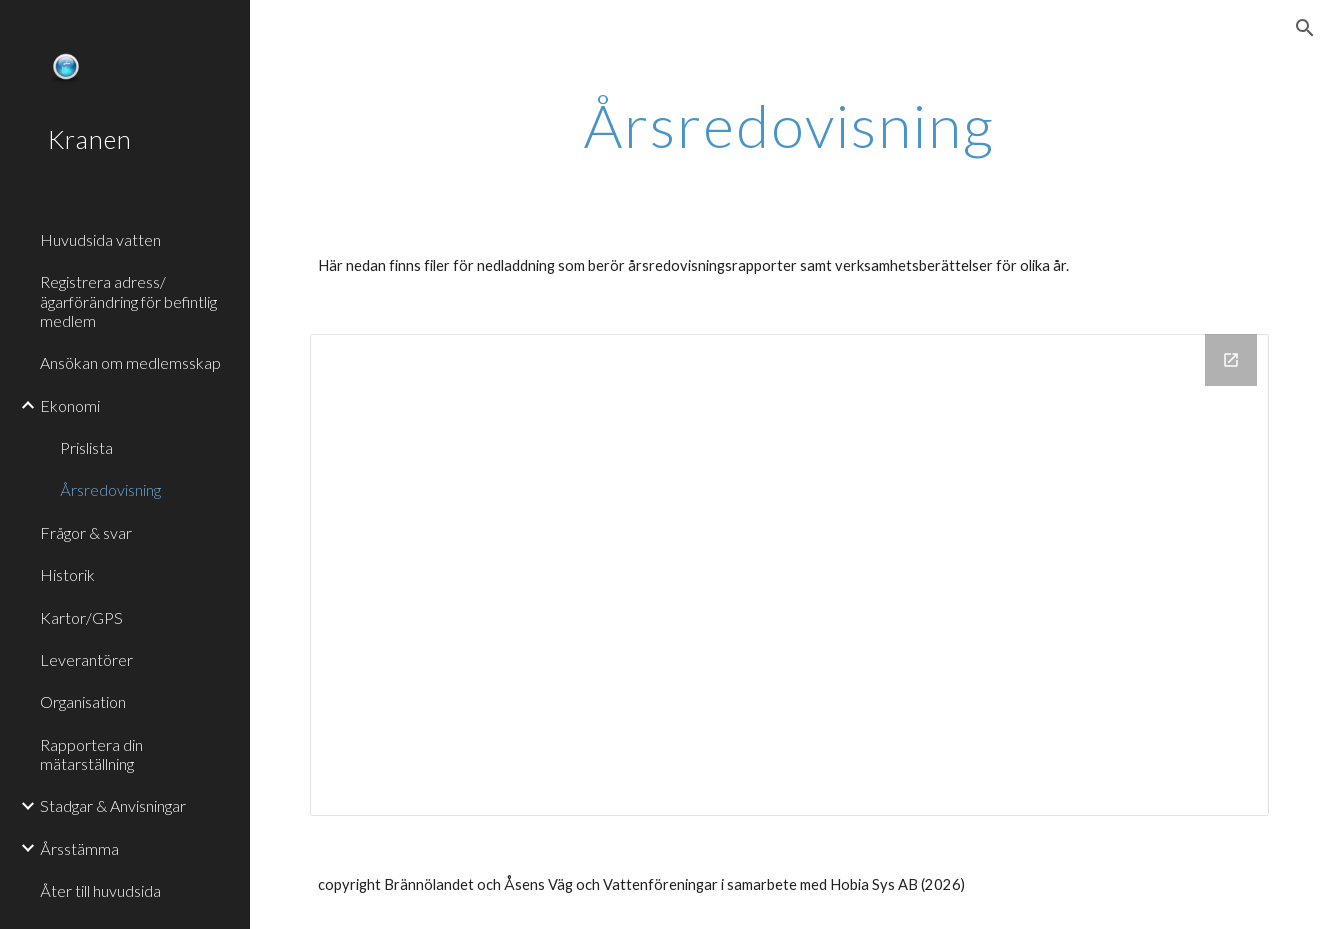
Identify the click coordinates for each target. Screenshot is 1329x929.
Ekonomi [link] (70, 405)
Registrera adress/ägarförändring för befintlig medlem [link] (128, 301)
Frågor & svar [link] (86, 532)
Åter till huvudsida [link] (100, 890)
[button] (1305, 28)
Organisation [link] (83, 701)
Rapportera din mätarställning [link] (91, 754)
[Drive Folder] (789, 575)
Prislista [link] (86, 447)
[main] (789, 125)
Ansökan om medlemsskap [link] (130, 362)
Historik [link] (67, 574)
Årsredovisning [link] (110, 489)
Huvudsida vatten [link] (100, 239)
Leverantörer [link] (86, 659)
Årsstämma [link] (79, 848)
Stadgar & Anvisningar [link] (113, 805)
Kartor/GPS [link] (81, 617)
